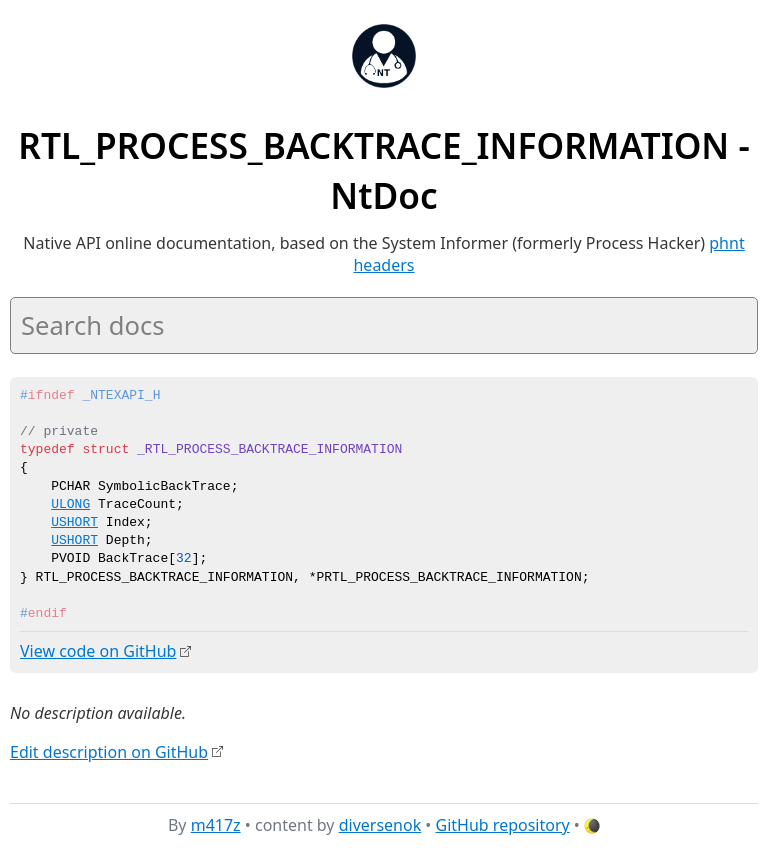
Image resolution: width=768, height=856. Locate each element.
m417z (216, 825)
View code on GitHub (98, 651)
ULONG (70, 505)
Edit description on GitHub (109, 751)
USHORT (74, 523)
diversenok (380, 825)
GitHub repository (503, 825)
